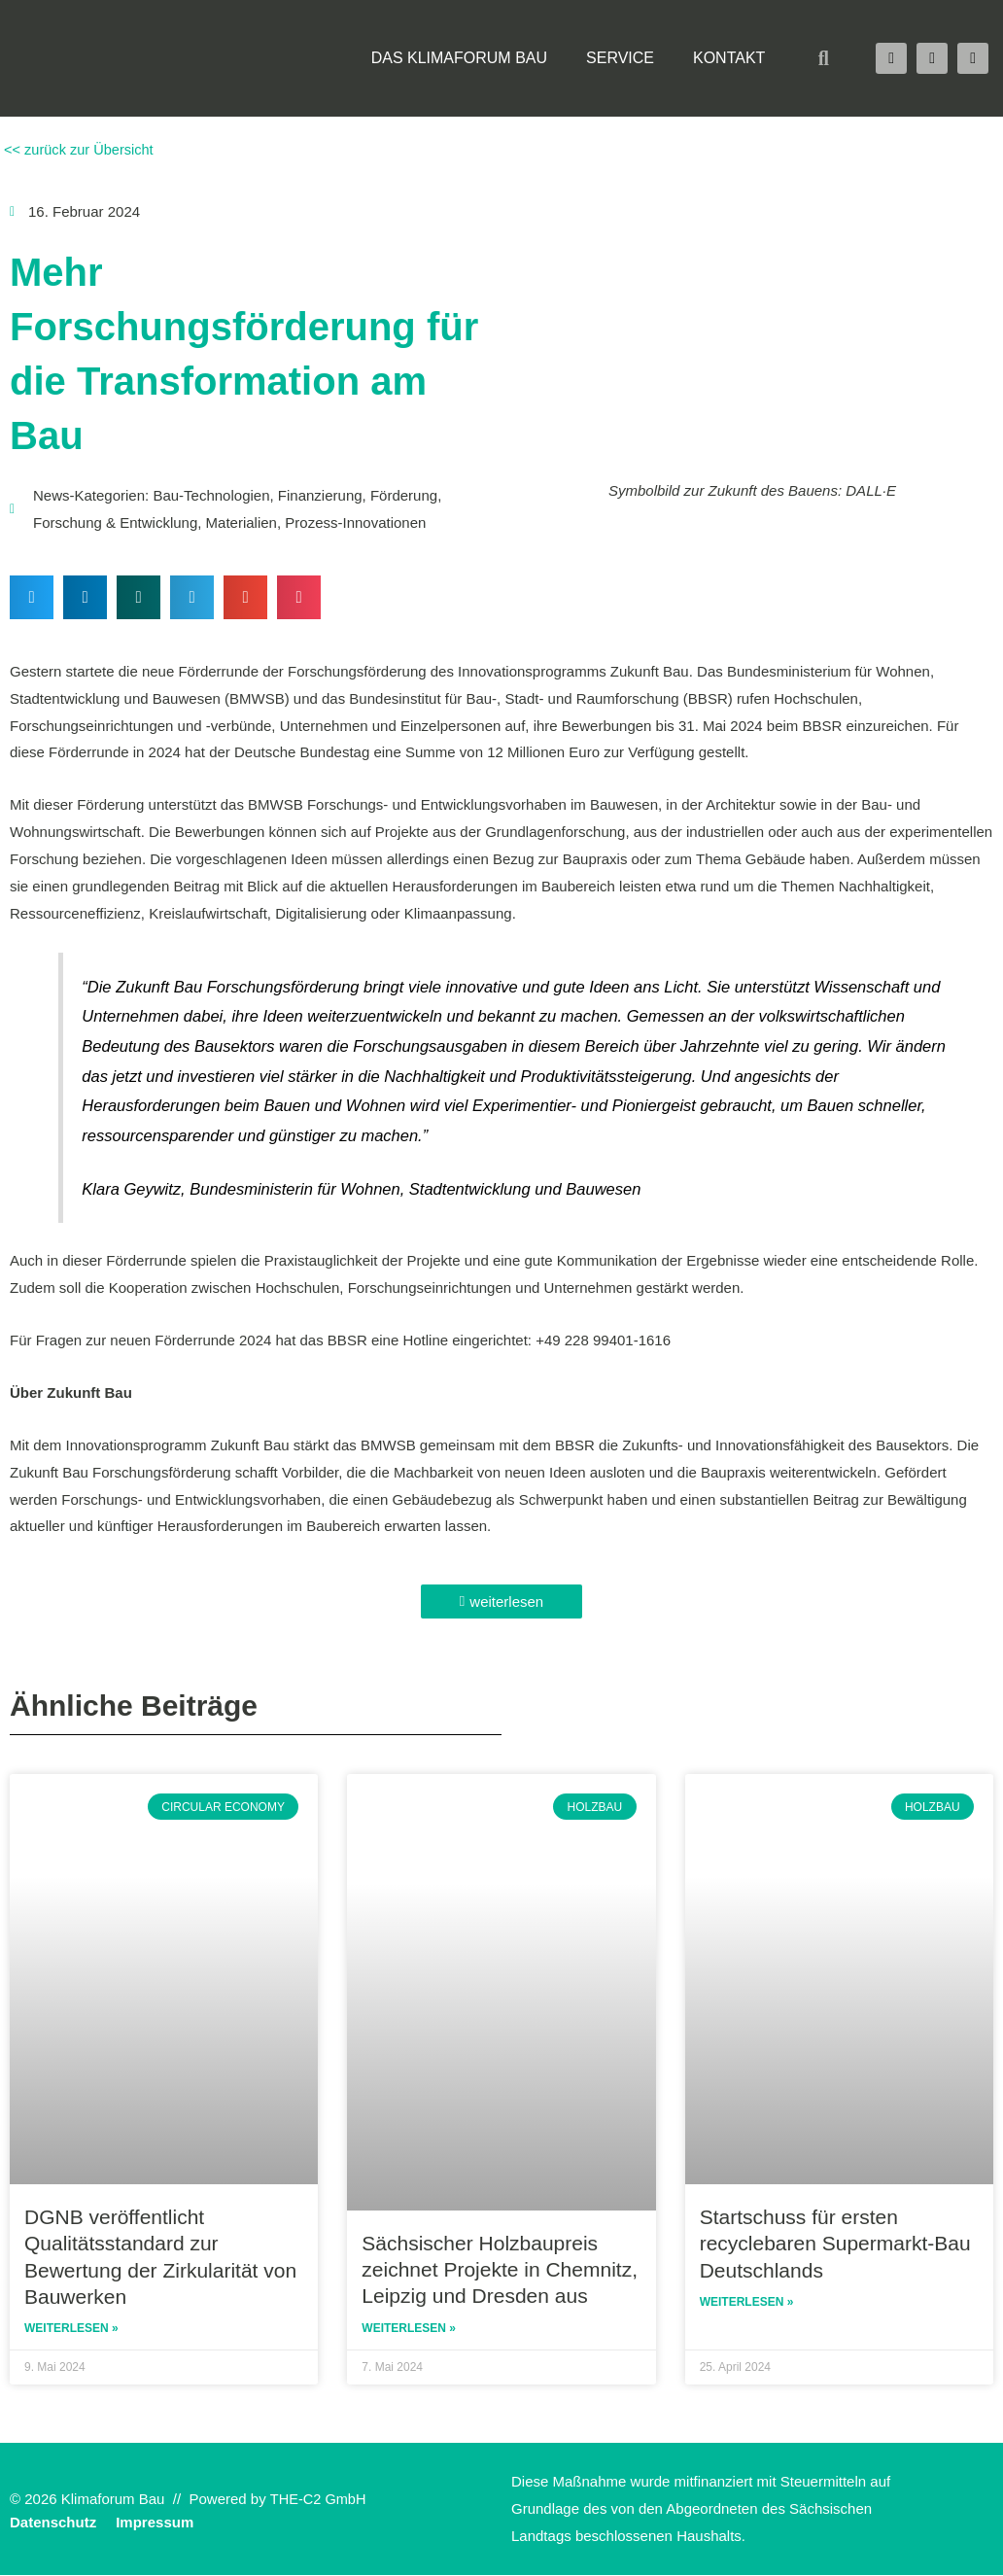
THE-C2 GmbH (319, 2499)
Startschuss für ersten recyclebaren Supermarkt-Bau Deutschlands (835, 2243)
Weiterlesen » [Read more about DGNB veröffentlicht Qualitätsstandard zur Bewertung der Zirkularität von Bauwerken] (71, 2329)
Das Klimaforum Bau (459, 58)
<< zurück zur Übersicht (79, 149)
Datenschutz (53, 2523)
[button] (823, 58)
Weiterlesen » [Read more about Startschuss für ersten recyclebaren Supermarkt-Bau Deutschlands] (747, 2303)
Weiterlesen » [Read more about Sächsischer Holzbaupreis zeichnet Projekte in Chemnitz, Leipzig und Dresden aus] (409, 2328)
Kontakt (729, 58)
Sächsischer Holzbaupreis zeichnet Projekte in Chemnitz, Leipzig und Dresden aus (500, 2269)
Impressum (154, 2523)
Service (620, 58)
